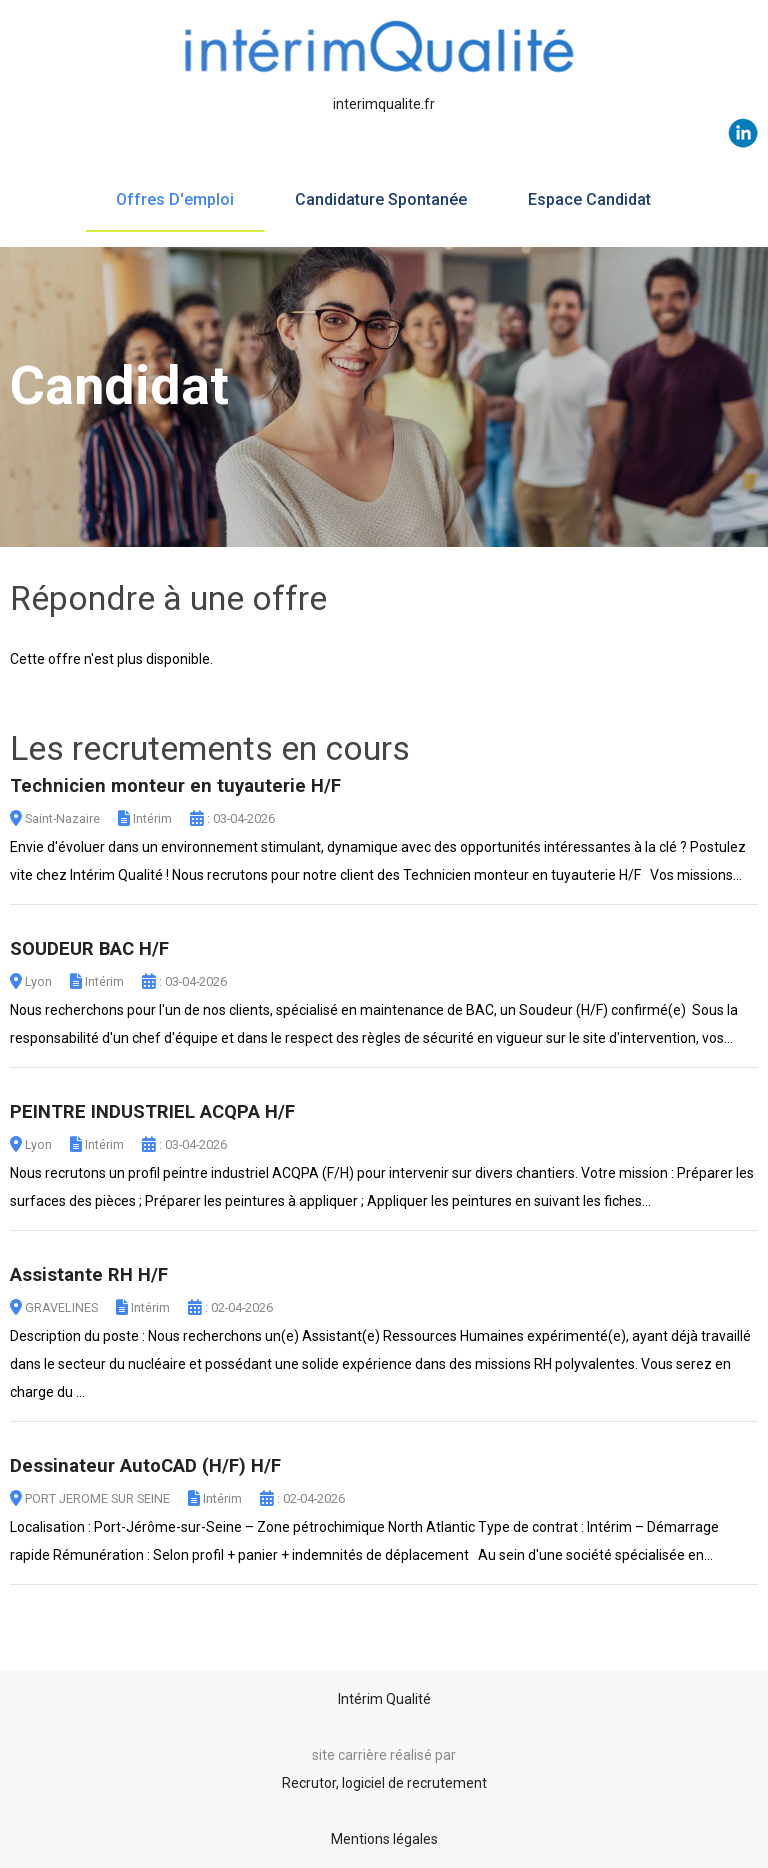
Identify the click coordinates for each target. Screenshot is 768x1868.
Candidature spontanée (381, 199)
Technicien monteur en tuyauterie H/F (175, 786)
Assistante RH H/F (89, 1275)
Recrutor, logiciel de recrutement (384, 1783)
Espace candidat (589, 199)
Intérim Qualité (384, 1699)
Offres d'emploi (175, 199)
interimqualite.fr (384, 104)
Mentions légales (384, 1839)
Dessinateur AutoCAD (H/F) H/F (145, 1466)
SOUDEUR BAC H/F (89, 949)
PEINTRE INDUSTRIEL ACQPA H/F (152, 1112)
